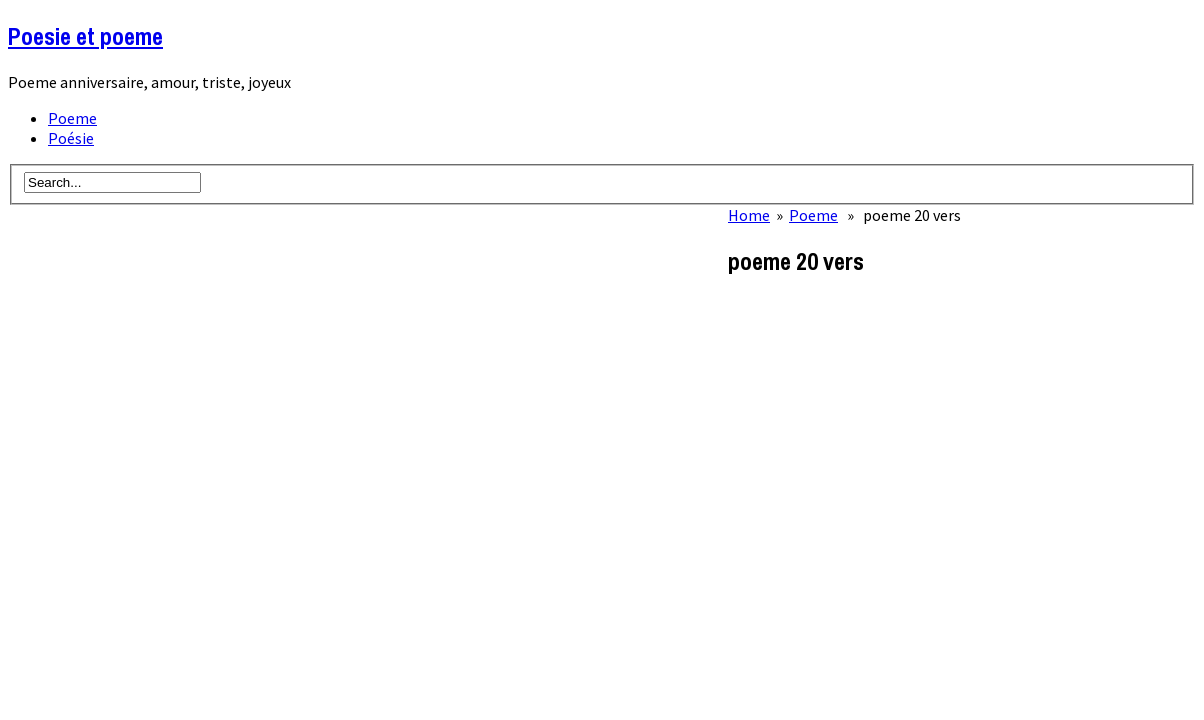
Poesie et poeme (85, 36)
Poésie (71, 138)
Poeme (72, 118)
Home (749, 215)
